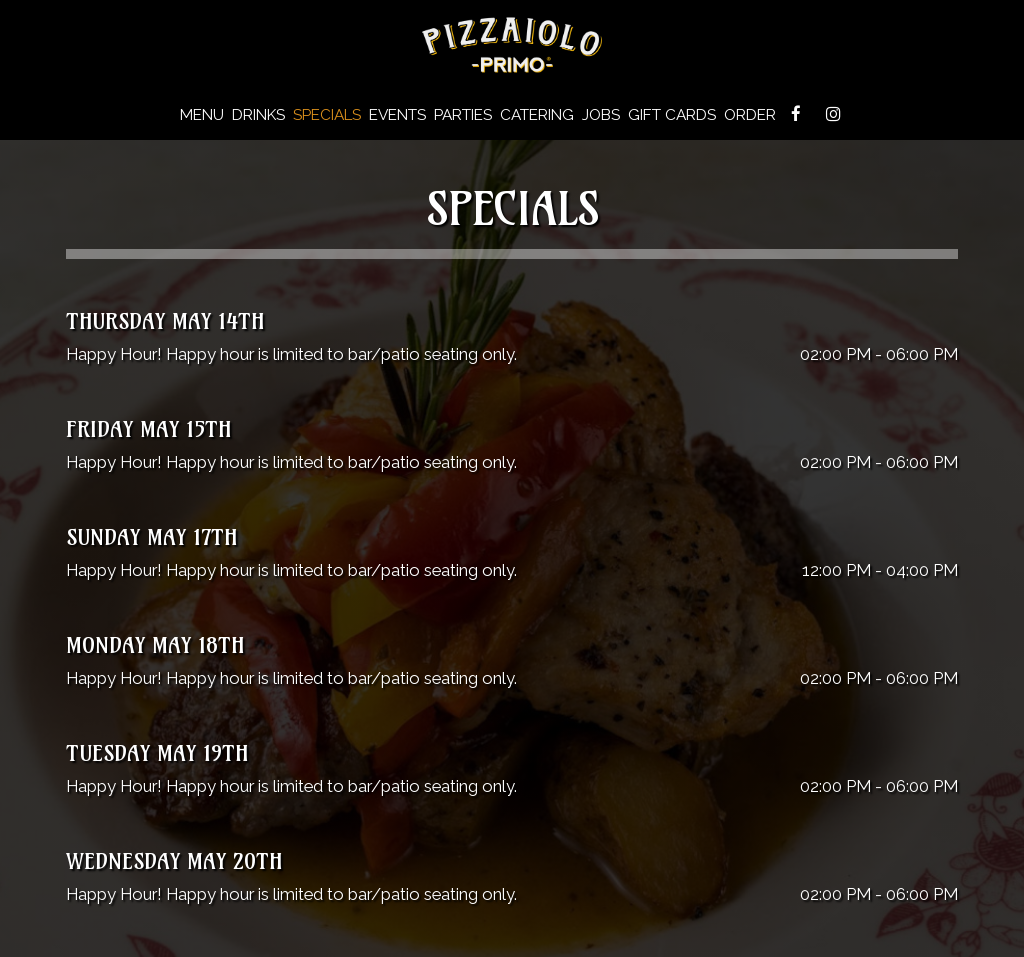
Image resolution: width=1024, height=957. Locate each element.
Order (750, 115)
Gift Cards (672, 115)
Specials (327, 115)
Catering (537, 115)
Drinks (258, 115)
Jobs (601, 115)
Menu (202, 115)
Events (397, 115)
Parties (463, 115)
